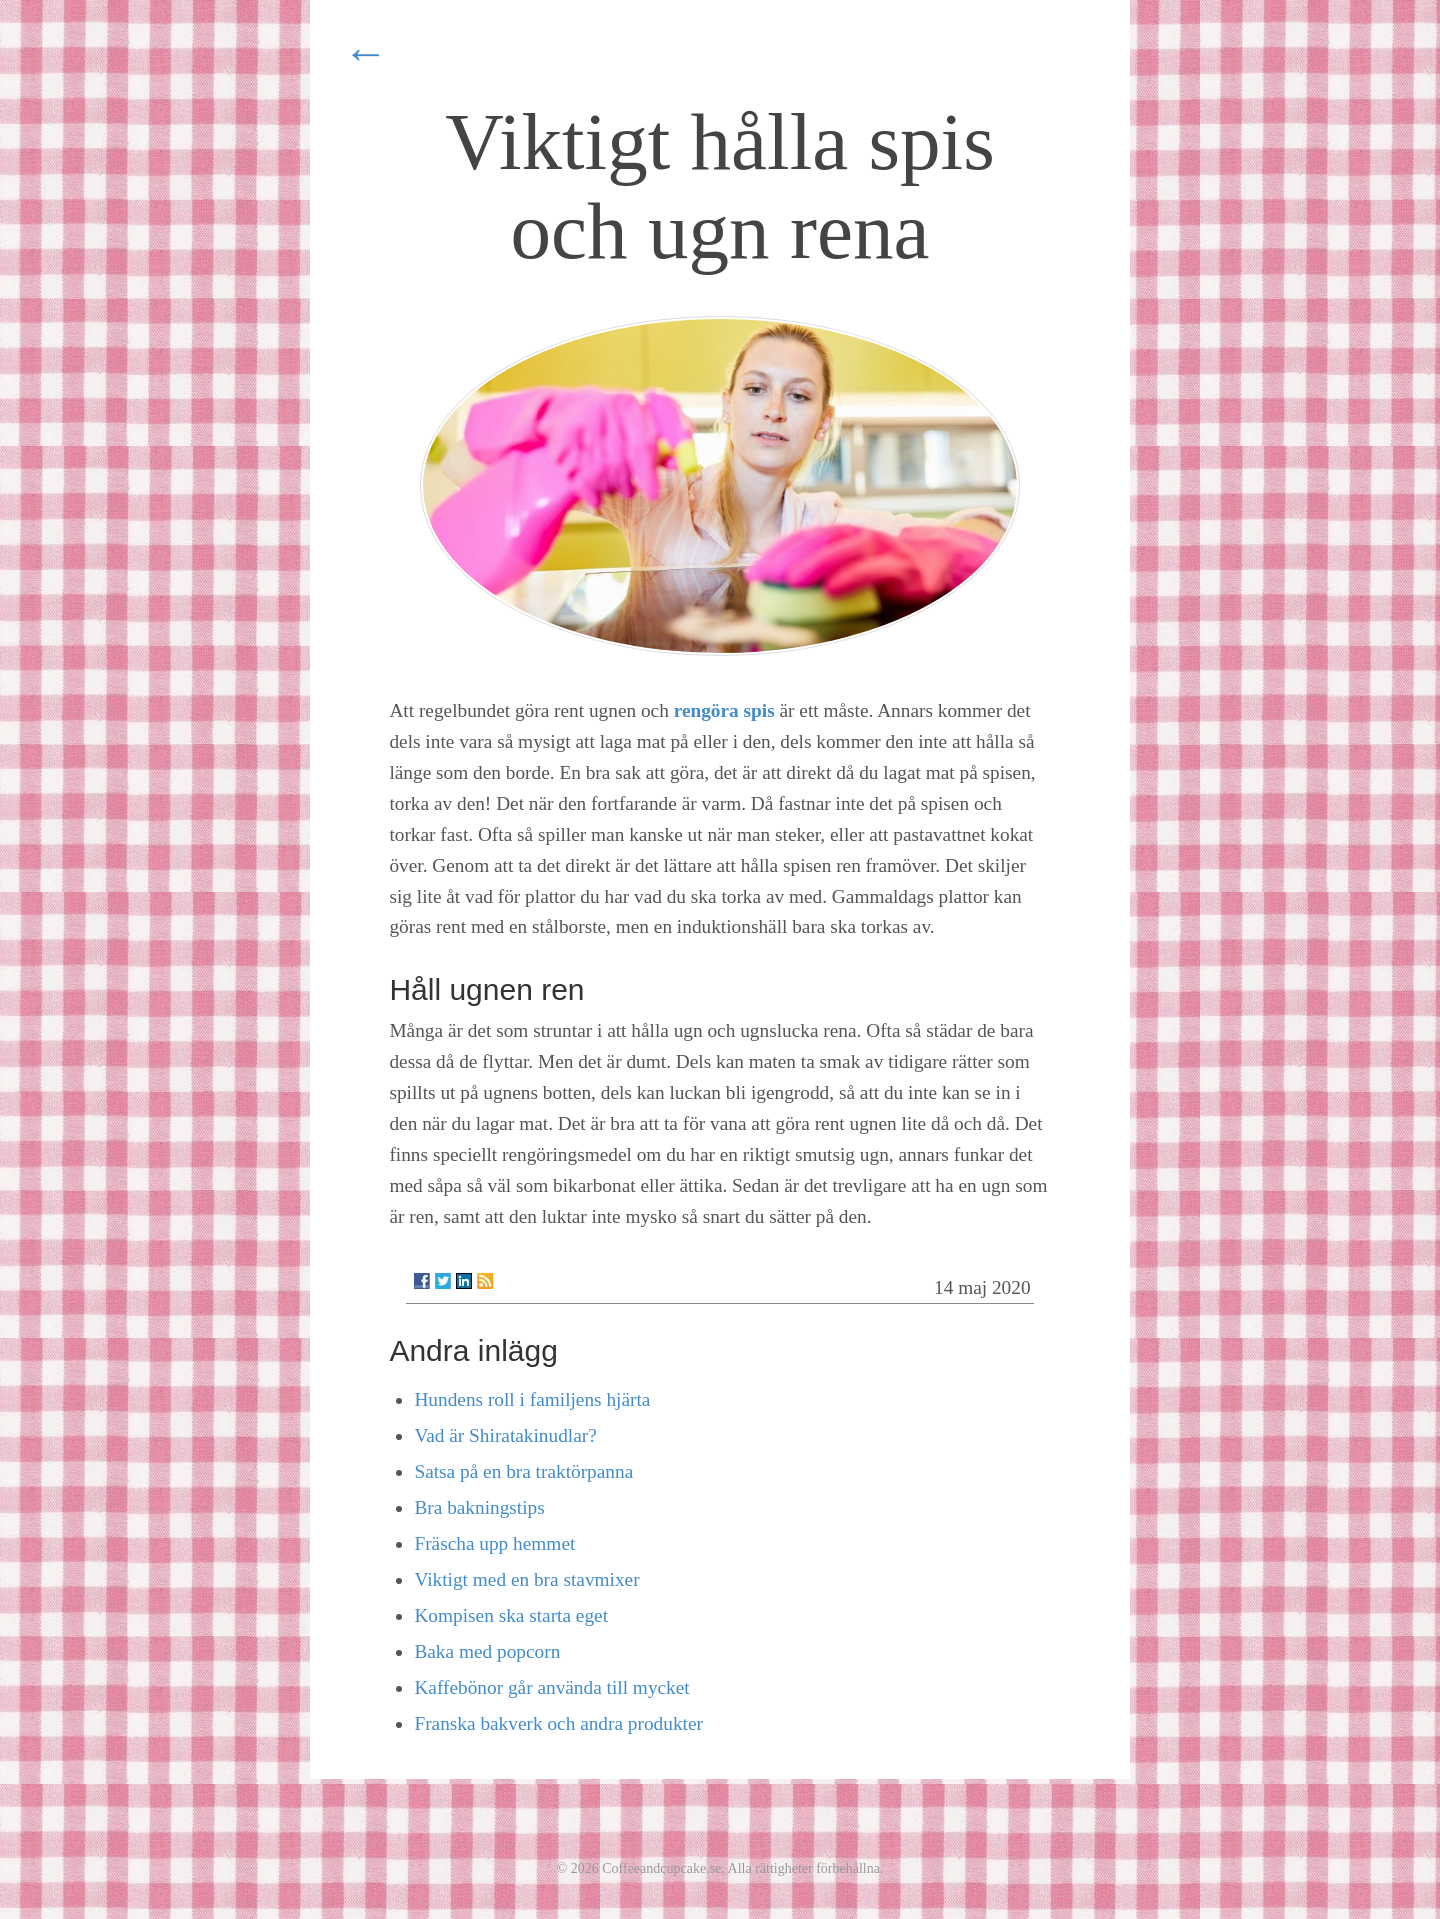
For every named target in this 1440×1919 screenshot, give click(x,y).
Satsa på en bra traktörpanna (523, 1471)
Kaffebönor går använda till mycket (551, 1687)
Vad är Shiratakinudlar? (505, 1435)
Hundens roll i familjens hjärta (532, 1399)
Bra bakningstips (479, 1507)
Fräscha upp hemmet (494, 1543)
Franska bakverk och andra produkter (558, 1723)
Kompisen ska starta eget (511, 1615)
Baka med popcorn (487, 1651)
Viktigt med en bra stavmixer (526, 1579)
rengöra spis (724, 710)
